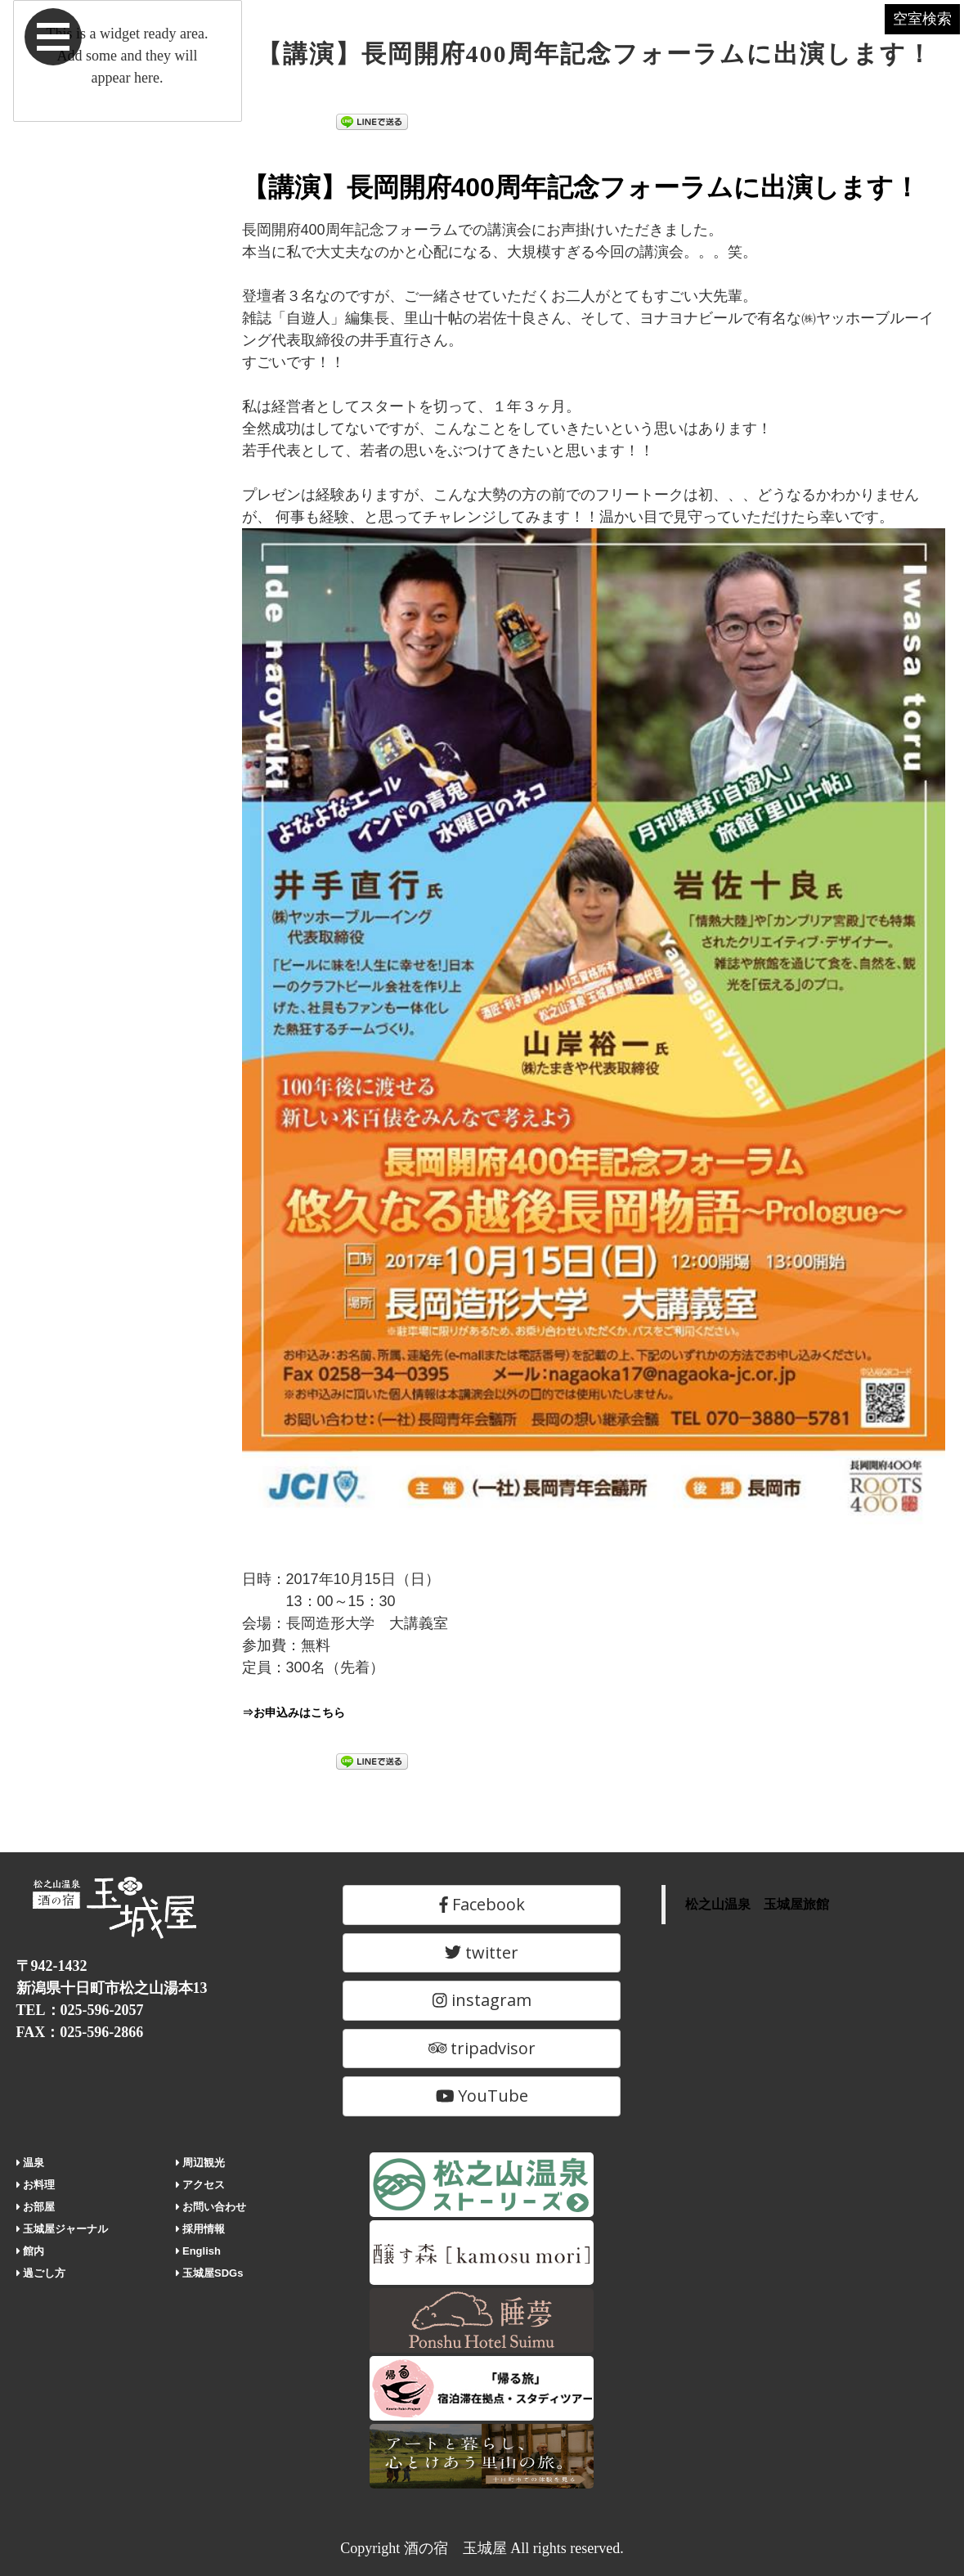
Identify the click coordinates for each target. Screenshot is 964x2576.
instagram (482, 2000)
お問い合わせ (211, 2207)
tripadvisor (482, 2048)
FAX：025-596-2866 (80, 2032)
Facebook (482, 1904)
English (198, 2251)
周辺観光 (201, 2162)
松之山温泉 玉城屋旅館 (757, 1904)
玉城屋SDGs (210, 2273)
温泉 (30, 2162)
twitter (481, 1952)
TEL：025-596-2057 (80, 2010)
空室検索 (890, 40)
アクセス (201, 2185)
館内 (30, 2251)
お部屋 (36, 2207)
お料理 (36, 2185)
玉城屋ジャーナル (62, 2229)
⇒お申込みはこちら (308, 1711)
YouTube (482, 2096)
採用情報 (201, 2229)
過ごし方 (41, 2273)
